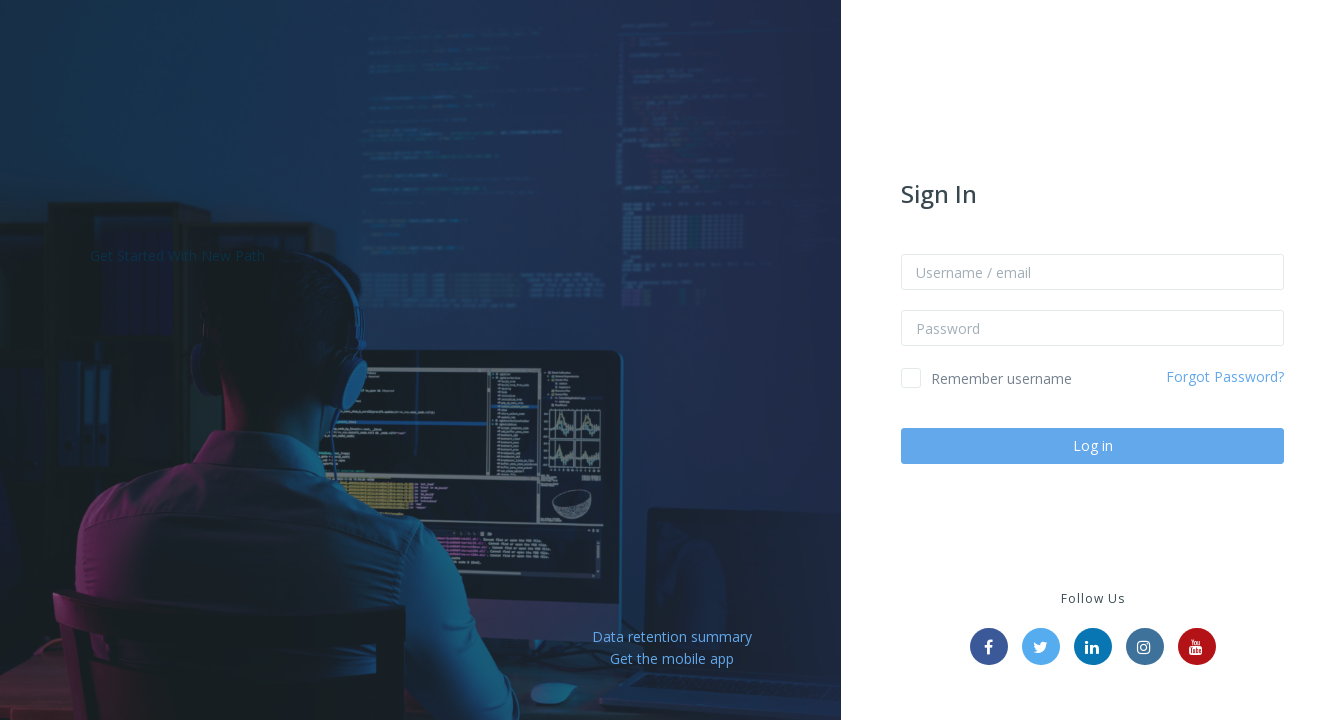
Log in (1093, 445)
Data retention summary (672, 636)
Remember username (1001, 378)
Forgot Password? (1225, 376)
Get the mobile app (672, 658)
